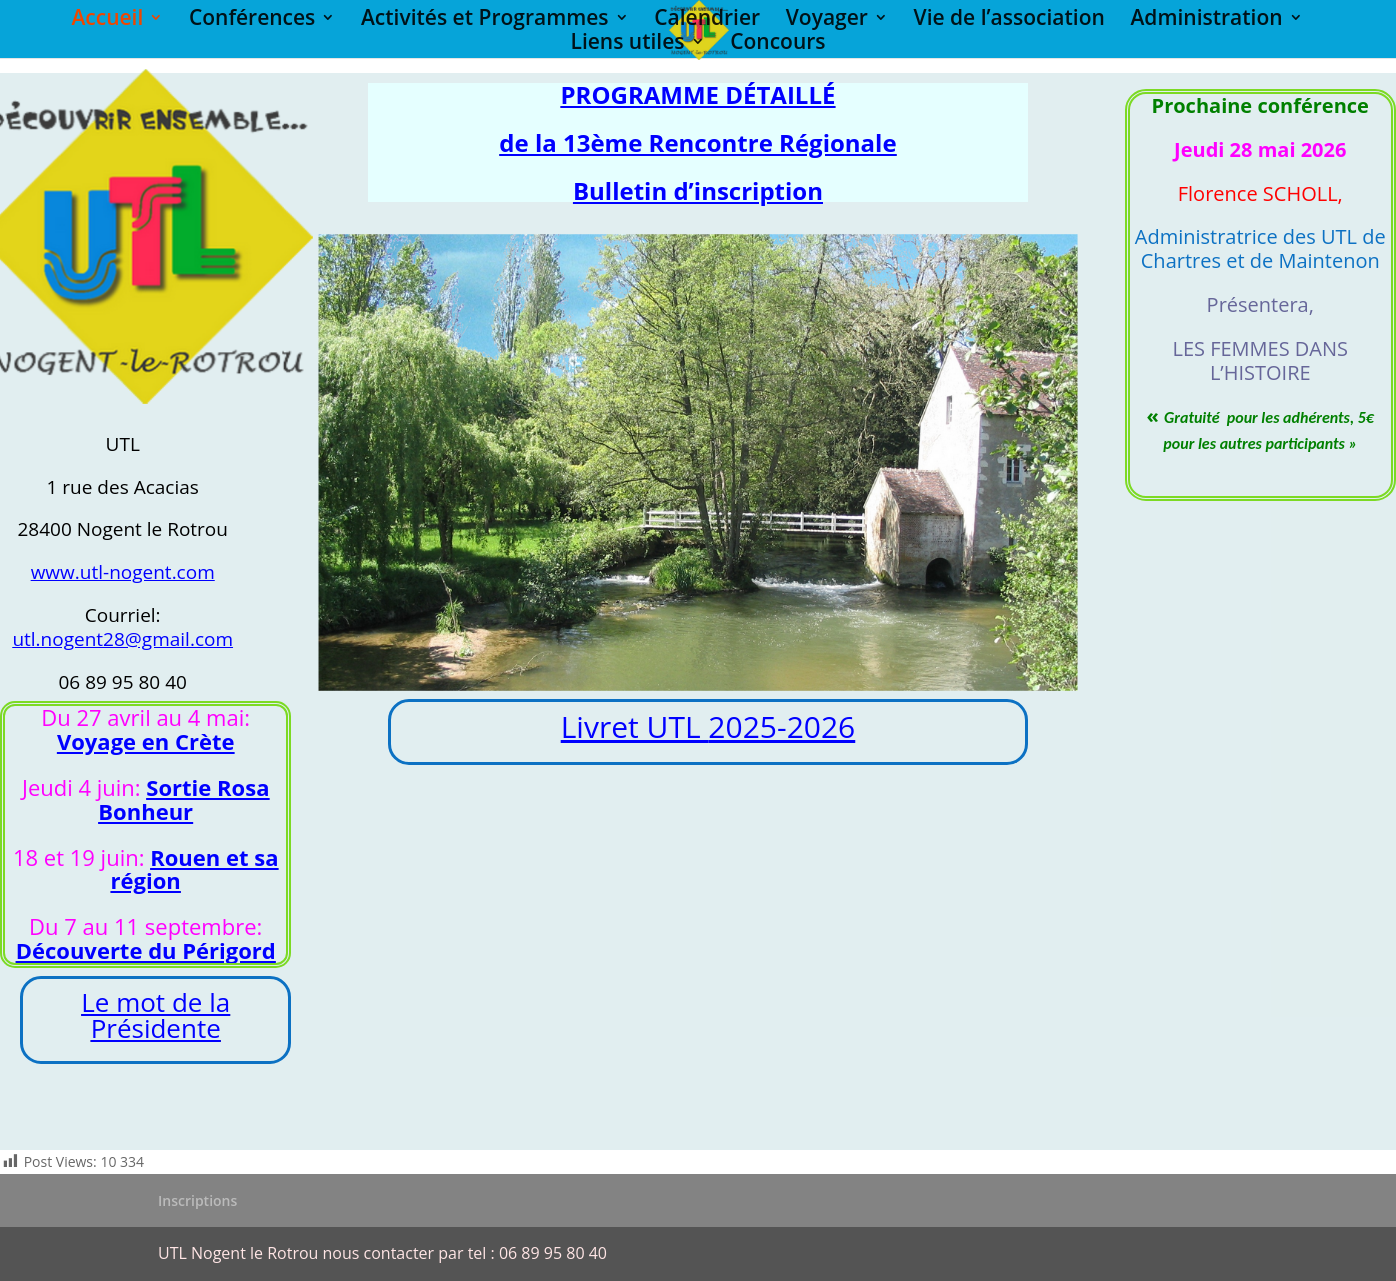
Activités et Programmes (485, 20)
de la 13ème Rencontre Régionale (697, 142)
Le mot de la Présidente (155, 1015)
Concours (777, 44)
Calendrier (707, 20)
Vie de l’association (1009, 20)
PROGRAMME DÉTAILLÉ (698, 94)
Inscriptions (197, 1200)
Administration (1206, 20)
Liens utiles (627, 44)
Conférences (252, 20)
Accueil (107, 20)
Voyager (827, 20)
